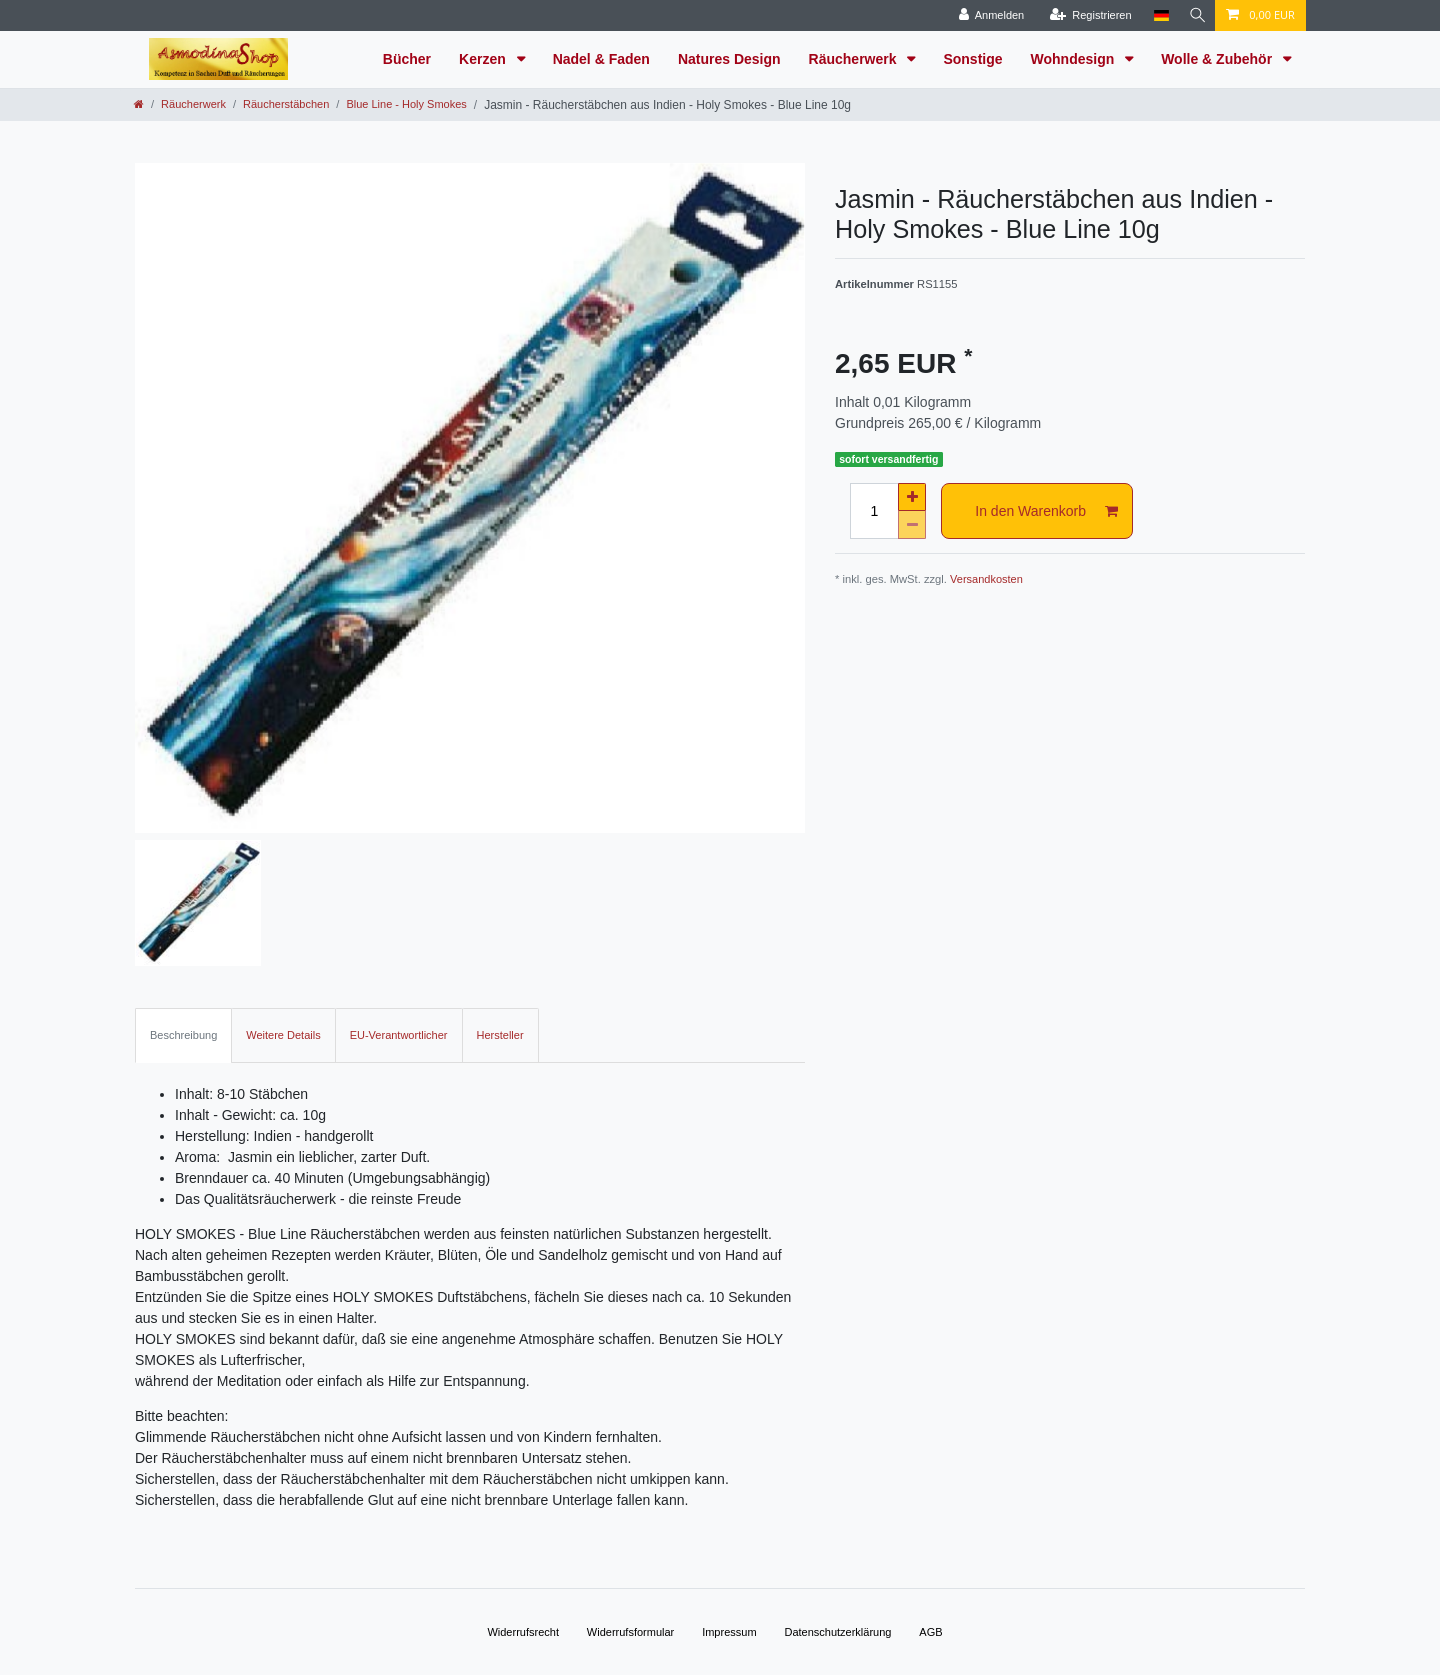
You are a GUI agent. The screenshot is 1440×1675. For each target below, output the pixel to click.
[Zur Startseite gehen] (139, 104)
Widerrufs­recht (523, 1632)
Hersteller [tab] (500, 1035)
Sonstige (972, 59)
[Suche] (1195, 15)
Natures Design (729, 59)
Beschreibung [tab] (183, 1035)
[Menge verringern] (912, 525)
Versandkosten (986, 579)
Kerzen (484, 59)
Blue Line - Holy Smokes (406, 104)
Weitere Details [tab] (283, 1035)
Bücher (407, 59)
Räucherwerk (855, 59)
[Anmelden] (987, 15)
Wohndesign (1075, 59)
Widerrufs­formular (630, 1632)
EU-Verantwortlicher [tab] (399, 1035)
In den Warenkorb (1046, 512)
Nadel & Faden (601, 59)
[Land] (1156, 15)
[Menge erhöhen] (912, 497)
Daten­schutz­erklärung (837, 1632)
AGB (930, 1632)
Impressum (729, 1632)
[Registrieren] (1086, 15)
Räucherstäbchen (286, 104)
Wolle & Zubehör (1218, 59)
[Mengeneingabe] (874, 511)
